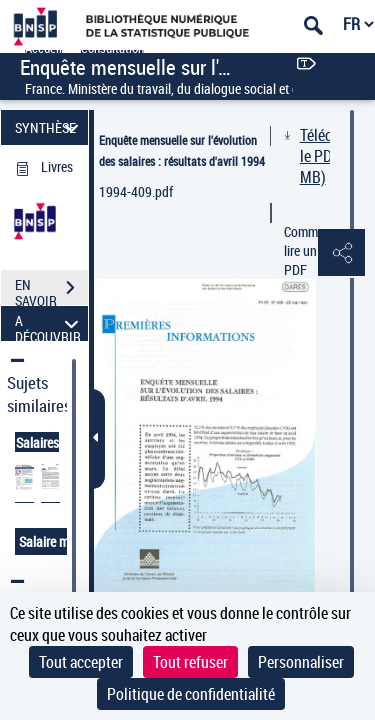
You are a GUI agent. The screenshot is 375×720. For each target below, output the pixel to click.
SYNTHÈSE (49, 127)
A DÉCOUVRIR (49, 323)
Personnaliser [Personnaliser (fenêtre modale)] (301, 662)
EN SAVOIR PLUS (51, 290)
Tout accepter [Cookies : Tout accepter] (81, 662)
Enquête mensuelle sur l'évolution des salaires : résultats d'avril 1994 (182, 150)
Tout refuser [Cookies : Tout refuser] (190, 662)
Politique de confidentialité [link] (191, 694)
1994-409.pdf (136, 191)
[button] (340, 254)
